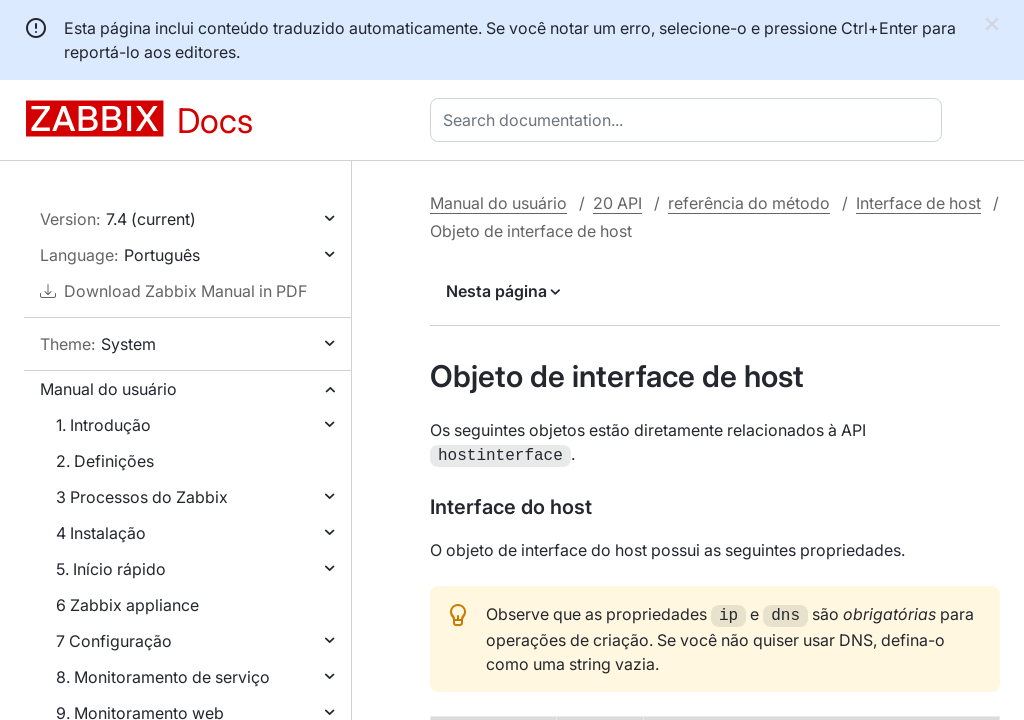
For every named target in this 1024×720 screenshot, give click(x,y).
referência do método (749, 203)
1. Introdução (103, 425)
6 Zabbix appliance (127, 605)
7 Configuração (114, 641)
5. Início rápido (111, 569)
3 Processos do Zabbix (142, 497)
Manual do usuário (108, 389)
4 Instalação (101, 533)
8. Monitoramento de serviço (163, 677)
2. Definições (105, 461)
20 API (617, 203)
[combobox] (690, 120)
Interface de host (918, 203)
